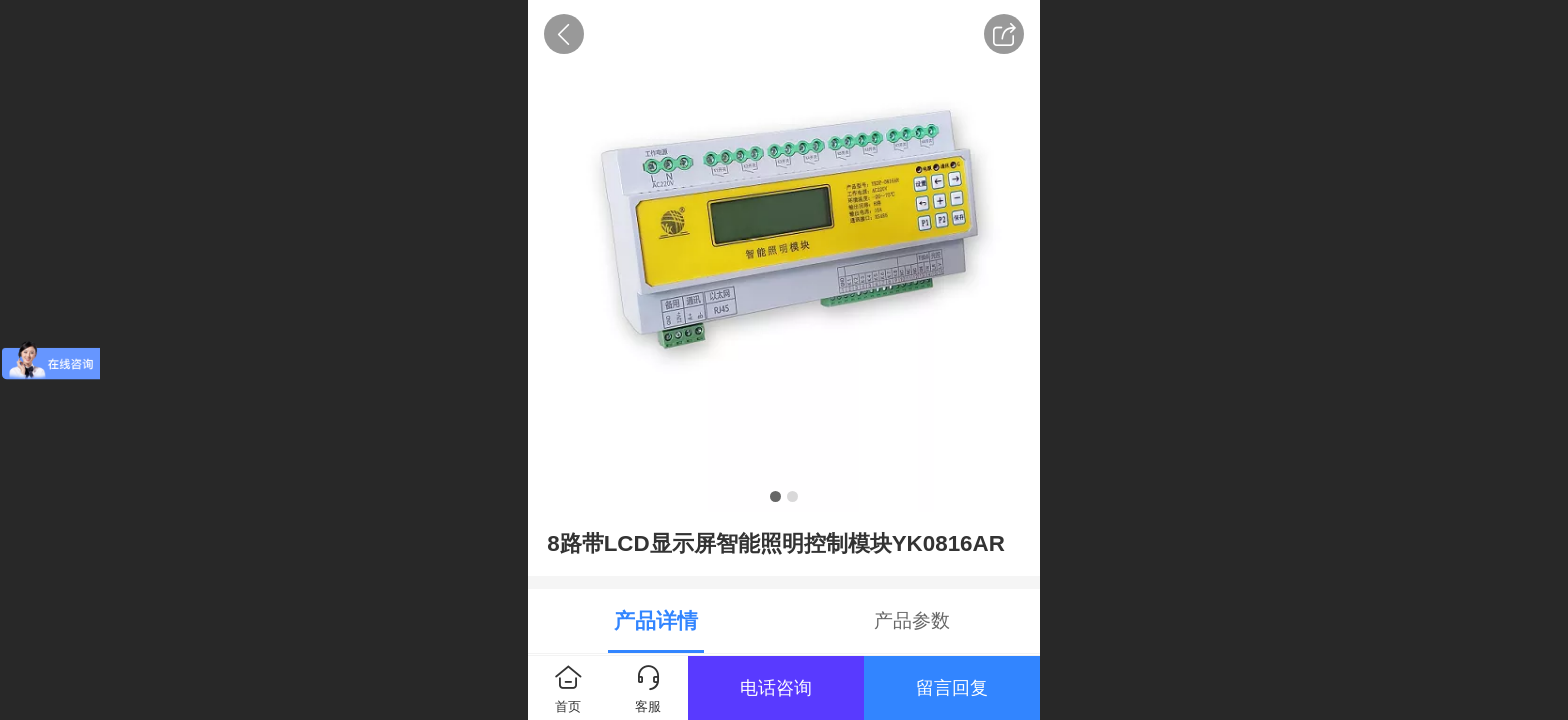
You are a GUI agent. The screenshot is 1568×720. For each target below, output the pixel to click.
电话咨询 (776, 688)
